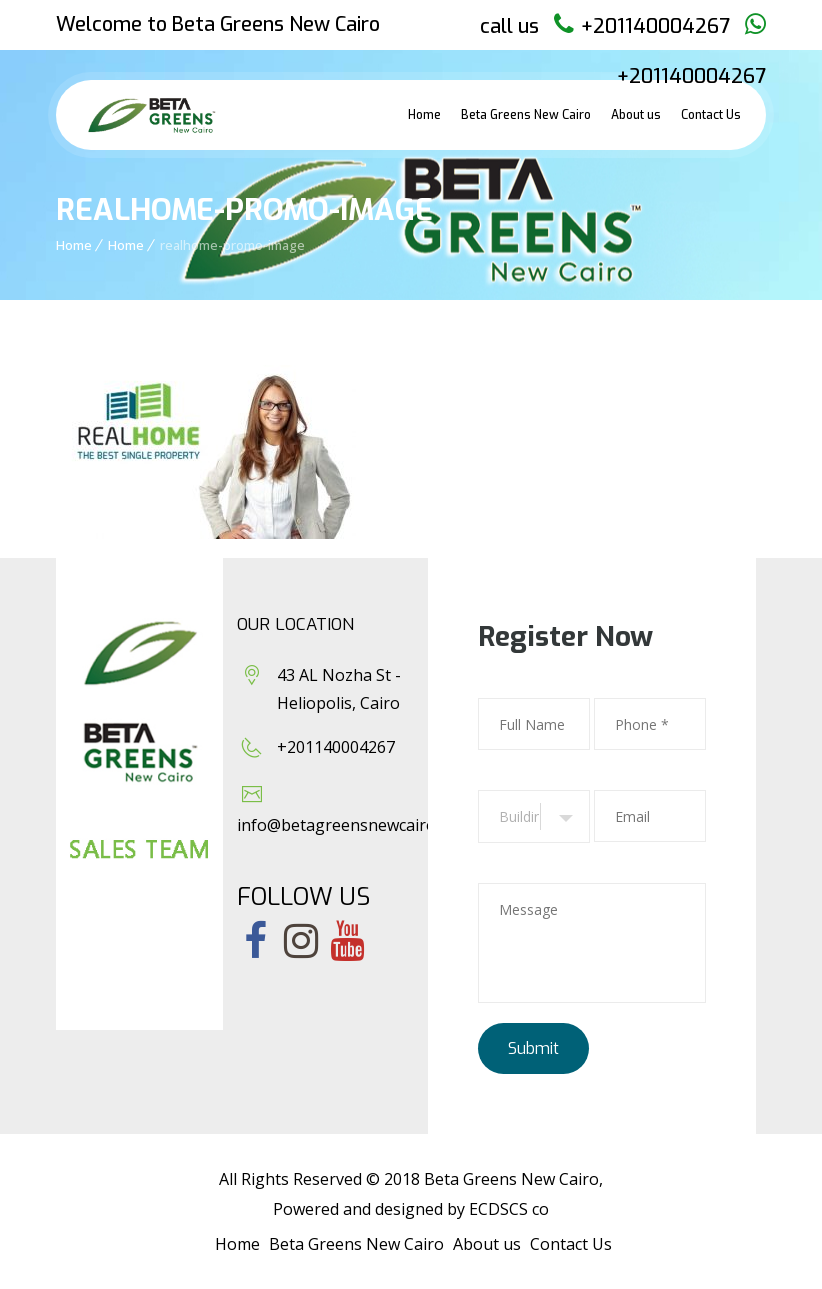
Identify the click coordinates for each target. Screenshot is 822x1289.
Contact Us (711, 115)
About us (636, 115)
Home (424, 115)
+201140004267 (655, 26)
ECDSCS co (509, 1209)
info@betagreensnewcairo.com (353, 825)
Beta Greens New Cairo (526, 115)
